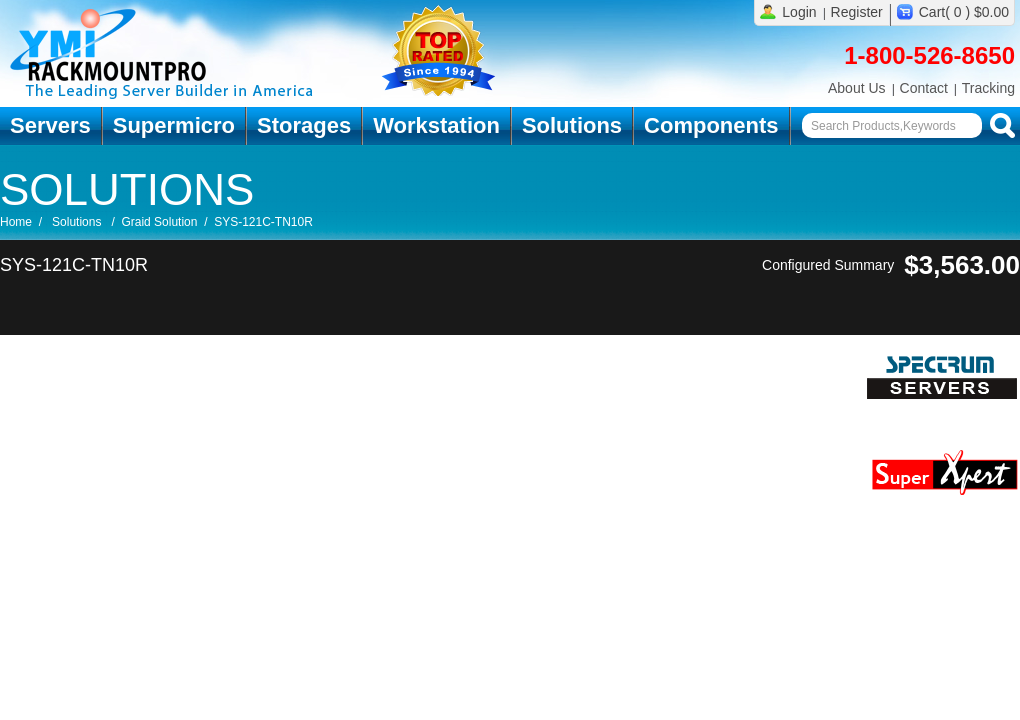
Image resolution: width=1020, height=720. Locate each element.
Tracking (988, 88)
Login (799, 12)
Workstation (436, 125)
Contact (924, 88)
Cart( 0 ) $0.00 (964, 12)
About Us (857, 88)
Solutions (572, 125)
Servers (50, 125)
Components (711, 125)
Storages (304, 125)
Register (857, 12)
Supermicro (174, 125)
